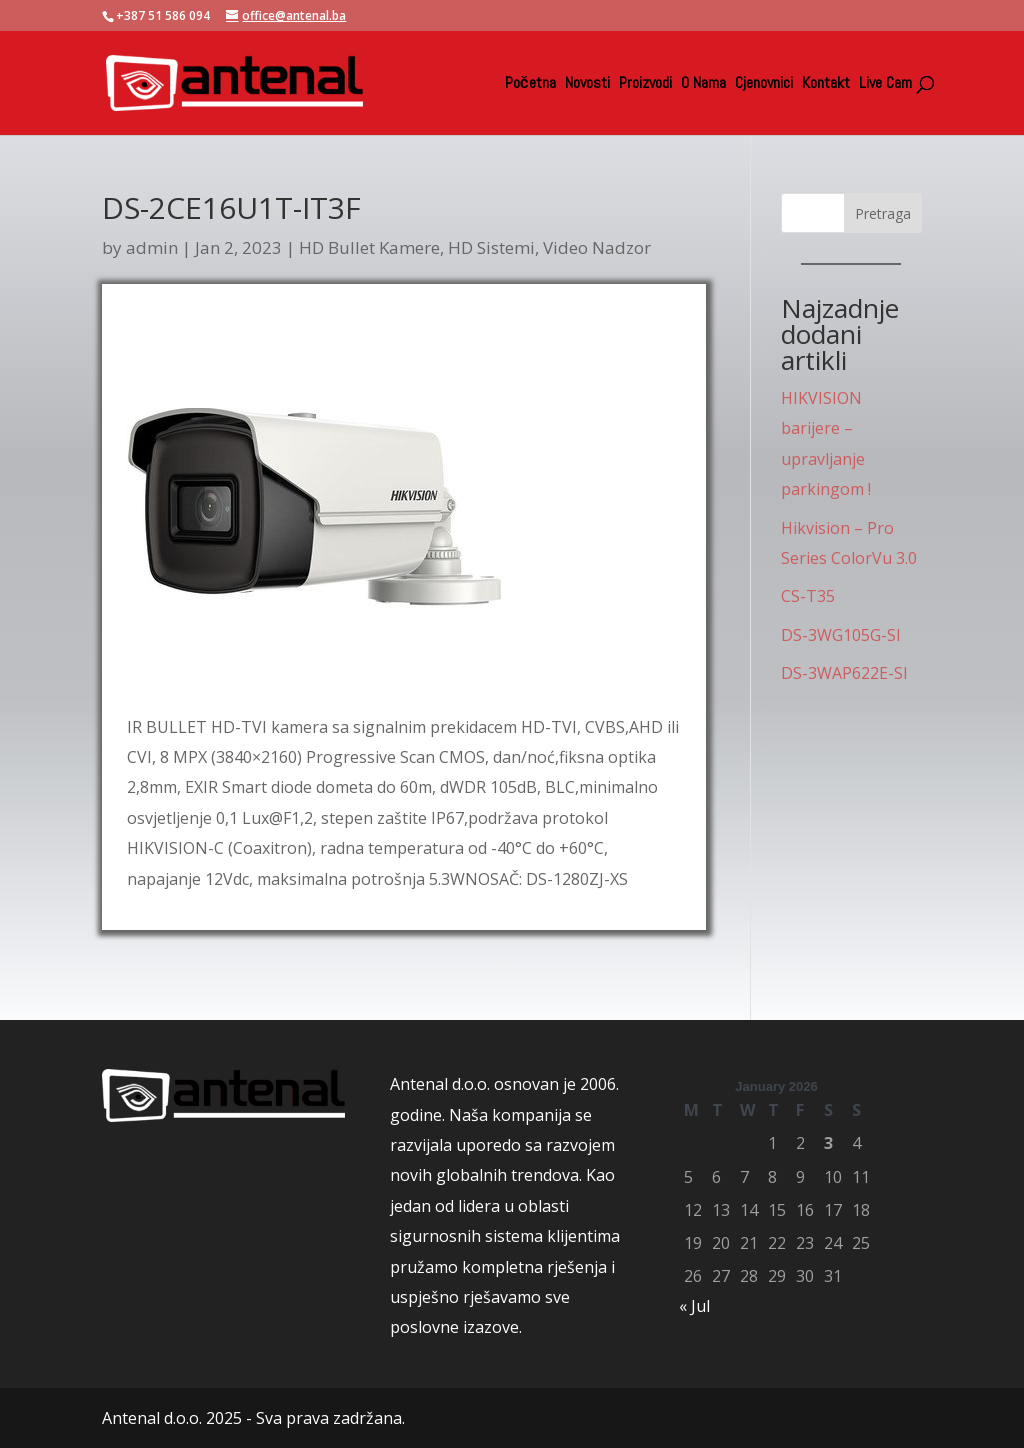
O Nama (703, 84)
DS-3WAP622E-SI (844, 673)
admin (152, 247)
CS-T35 (808, 596)
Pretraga (883, 213)
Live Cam (885, 84)
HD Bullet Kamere (369, 247)
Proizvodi (645, 84)
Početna (530, 84)
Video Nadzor (597, 247)
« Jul (694, 1306)
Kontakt (826, 84)
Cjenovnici (764, 84)
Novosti (587, 84)
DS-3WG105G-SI (841, 635)
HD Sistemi (491, 247)
